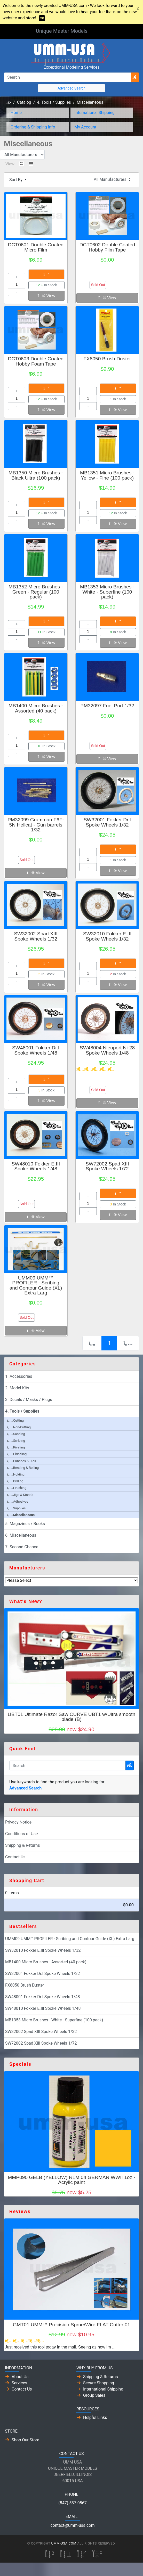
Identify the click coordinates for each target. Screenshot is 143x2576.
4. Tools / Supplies (54, 102)
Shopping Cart (26, 1880)
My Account (86, 127)
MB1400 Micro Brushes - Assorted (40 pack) (36, 708)
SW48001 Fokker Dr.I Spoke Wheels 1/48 (35, 1050)
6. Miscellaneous (20, 1535)
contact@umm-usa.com (72, 2525)
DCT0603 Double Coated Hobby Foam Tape (35, 361)
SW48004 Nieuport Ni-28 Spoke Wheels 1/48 (107, 1050)
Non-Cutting (19, 1427)
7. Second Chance (21, 1546)
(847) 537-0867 (72, 2502)
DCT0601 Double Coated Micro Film (35, 247)
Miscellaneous (90, 102)
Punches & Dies (21, 1461)
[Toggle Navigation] (100, 31)
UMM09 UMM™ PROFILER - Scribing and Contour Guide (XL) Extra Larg (36, 1285)
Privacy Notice (18, 1822)
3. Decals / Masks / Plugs (28, 1399)
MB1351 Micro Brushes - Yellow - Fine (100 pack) (107, 475)
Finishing (16, 1488)
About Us (20, 2376)
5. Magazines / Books (25, 1523)
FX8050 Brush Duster (107, 358)
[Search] (67, 77)
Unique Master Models (62, 31)
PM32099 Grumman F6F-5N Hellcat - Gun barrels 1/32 (35, 824)
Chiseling (17, 1454)
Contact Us (15, 1856)
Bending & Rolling (23, 1468)
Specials (20, 2064)
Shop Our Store (25, 2439)
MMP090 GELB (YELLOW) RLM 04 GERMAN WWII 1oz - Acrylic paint (71, 2180)
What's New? (25, 1601)
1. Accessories (18, 1376)
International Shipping (95, 112)
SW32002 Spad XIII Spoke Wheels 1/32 (36, 936)
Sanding (16, 1434)
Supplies (16, 1508)
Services (19, 2382)
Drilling (15, 1481)
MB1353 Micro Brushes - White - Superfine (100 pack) (107, 591)
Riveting (16, 1447)
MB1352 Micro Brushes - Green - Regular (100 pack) (36, 591)
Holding (16, 1474)
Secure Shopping (98, 2382)
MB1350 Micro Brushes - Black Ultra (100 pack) (36, 475)
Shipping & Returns (22, 1845)
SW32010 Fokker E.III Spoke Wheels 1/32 (107, 936)
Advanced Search (71, 88)
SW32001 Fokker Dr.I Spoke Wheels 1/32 (107, 822)
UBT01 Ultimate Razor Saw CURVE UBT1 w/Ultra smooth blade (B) (71, 1717)
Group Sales (94, 2395)
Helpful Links (95, 2417)
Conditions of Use (21, 1833)
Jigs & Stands (20, 1495)
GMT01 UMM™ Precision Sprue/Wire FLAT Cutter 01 (71, 2324)
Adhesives (17, 1501)
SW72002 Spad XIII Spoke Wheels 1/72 (107, 1166)
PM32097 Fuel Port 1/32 (107, 705)
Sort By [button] (16, 179)
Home (16, 112)
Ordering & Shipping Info (33, 127)
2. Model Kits (17, 1388)
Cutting (15, 1420)
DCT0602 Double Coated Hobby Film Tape (107, 247)
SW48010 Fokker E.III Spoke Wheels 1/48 (36, 1166)
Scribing (16, 1441)
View (46, 296)
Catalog (24, 102)
